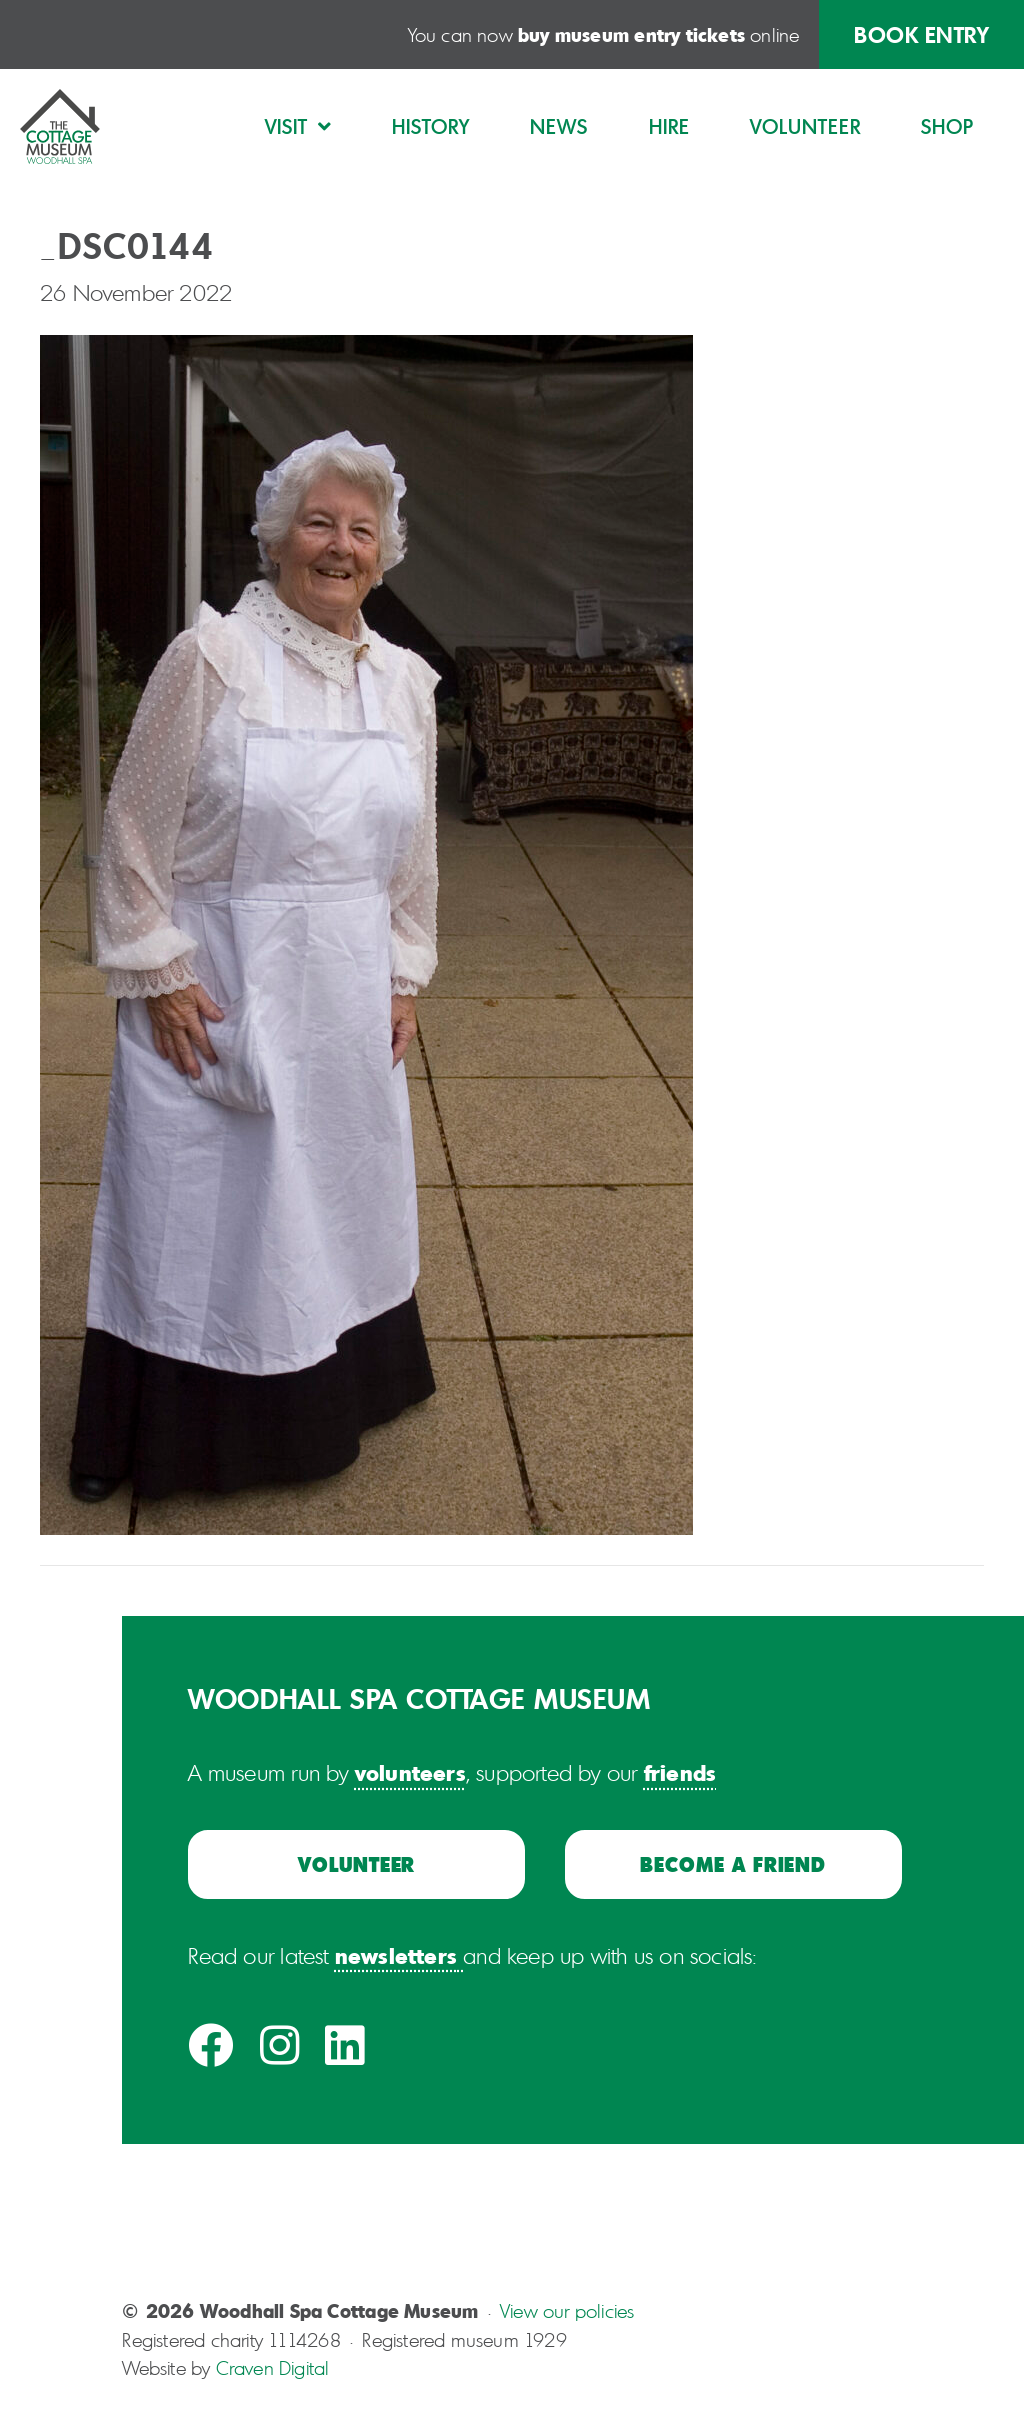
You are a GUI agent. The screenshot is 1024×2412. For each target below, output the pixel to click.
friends (680, 1772)
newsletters (396, 1955)
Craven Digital (273, 2368)
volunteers (410, 1772)
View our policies (567, 2311)
